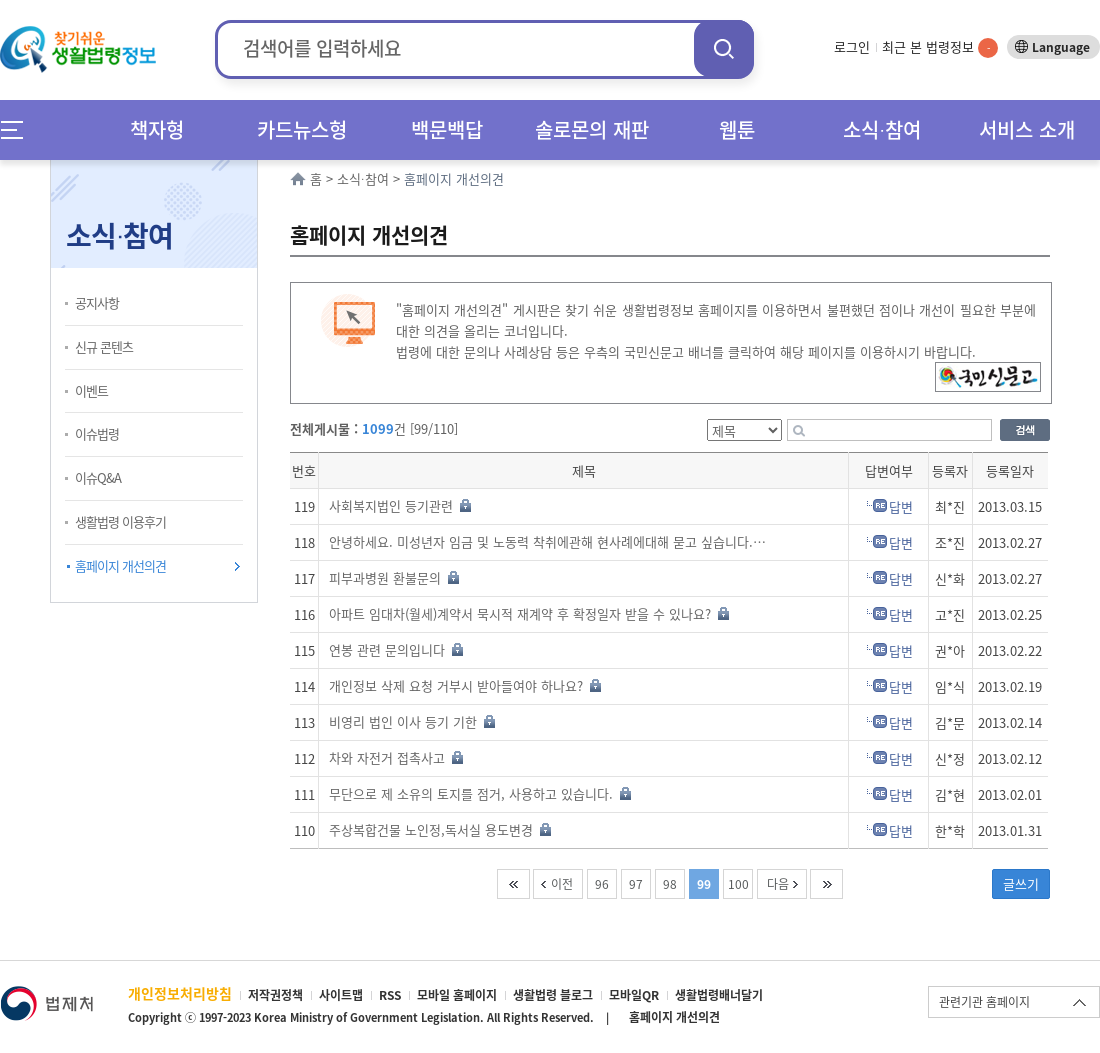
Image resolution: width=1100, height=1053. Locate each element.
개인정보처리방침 (180, 993)
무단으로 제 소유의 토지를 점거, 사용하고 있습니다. (480, 793)
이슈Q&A (98, 477)
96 (602, 884)
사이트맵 (341, 995)
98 (670, 884)
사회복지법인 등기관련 (400, 505)
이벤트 (91, 390)
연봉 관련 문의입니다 (396, 649)
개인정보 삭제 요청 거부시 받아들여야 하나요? (465, 685)
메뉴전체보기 (18, 129)
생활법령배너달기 (719, 995)
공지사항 (97, 302)
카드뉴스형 (302, 129)
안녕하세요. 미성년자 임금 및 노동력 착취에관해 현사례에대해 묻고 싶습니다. (550, 541)
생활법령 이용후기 (120, 521)
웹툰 (737, 129)
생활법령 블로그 (553, 995)
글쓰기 (1021, 883)
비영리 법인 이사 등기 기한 (412, 721)
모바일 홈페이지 (457, 995)
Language (1061, 47)
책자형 (157, 129)
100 (738, 884)
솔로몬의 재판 (592, 129)
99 (704, 884)
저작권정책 (275, 995)
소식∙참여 (882, 129)
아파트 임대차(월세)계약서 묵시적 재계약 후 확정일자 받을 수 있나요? (529, 613)
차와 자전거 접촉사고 (396, 757)
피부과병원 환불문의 (394, 577)
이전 (562, 884)
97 (636, 884)
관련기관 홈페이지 (984, 1002)
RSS (390, 995)
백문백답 (447, 129)
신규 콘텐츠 (104, 346)
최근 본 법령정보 (940, 46)
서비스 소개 (1027, 129)
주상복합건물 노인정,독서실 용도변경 (440, 829)
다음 (778, 884)
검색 (724, 48)
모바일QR (634, 995)
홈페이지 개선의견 (120, 565)
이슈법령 (97, 433)
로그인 (852, 46)
